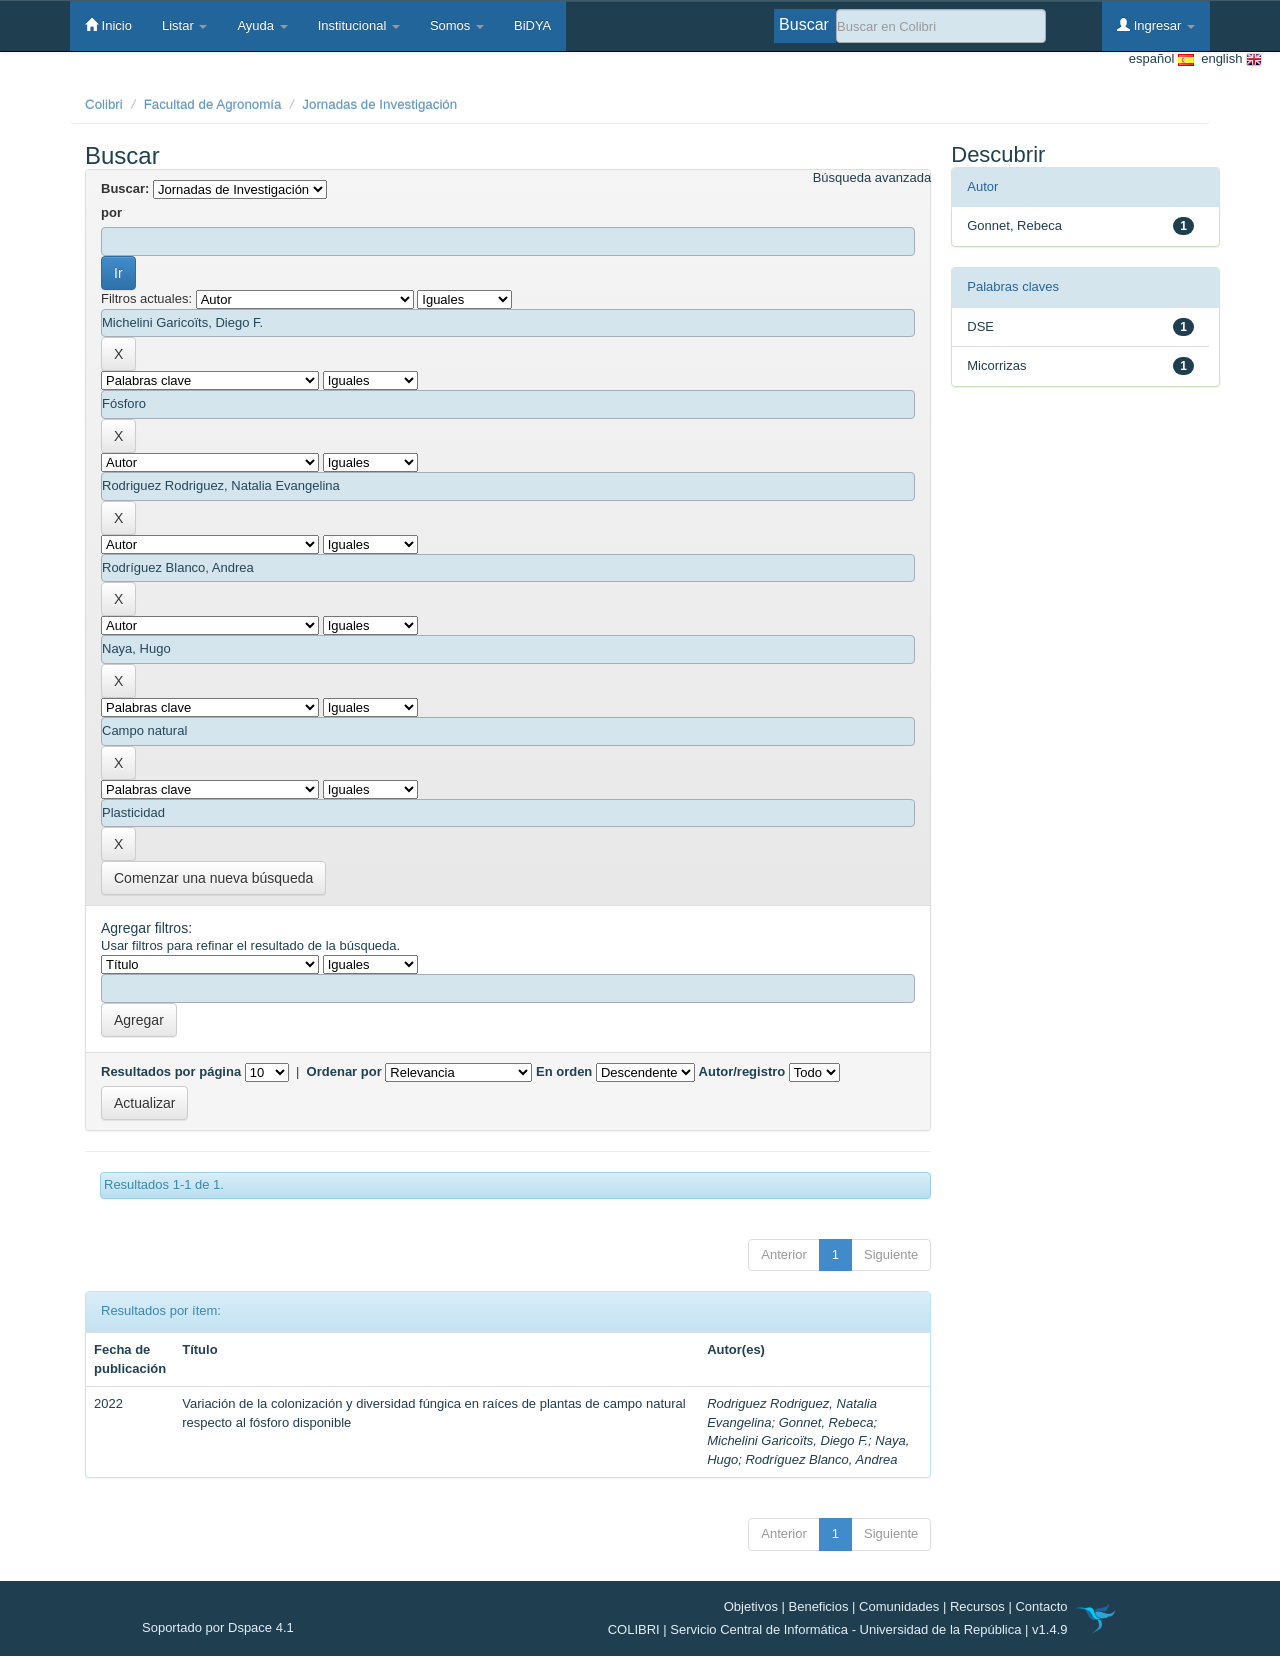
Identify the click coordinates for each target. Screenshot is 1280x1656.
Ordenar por (344, 1071)
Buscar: (125, 188)
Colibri (104, 104)
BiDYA (532, 25)
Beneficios (819, 1606)
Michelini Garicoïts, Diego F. (787, 1440)
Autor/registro (742, 1071)
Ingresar (1156, 25)
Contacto (1041, 1606)
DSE (980, 326)
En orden (564, 1071)
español (1161, 59)
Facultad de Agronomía (213, 104)
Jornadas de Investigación (379, 104)
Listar (184, 25)
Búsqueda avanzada (872, 177)
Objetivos (751, 1606)
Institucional (359, 25)
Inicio (108, 25)
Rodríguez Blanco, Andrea (821, 1459)
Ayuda (262, 25)
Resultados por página (171, 1071)
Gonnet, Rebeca (826, 1422)
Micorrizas (996, 365)
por (111, 212)
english (1228, 59)
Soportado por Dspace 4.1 (218, 1627)
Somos (457, 25)
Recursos (977, 1606)
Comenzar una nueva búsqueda (213, 878)
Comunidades (899, 1606)
